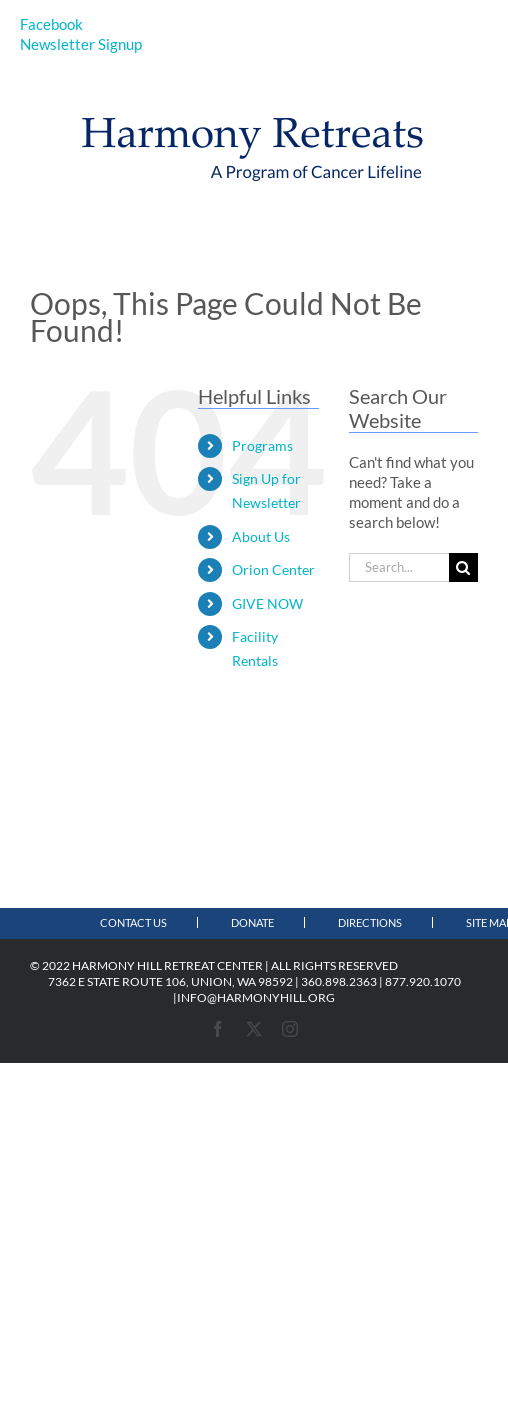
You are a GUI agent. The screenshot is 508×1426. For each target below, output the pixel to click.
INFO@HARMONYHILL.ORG (256, 997)
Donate (252, 922)
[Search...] (399, 567)
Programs (262, 445)
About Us (261, 536)
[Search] (463, 567)
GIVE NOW (267, 603)
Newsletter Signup (81, 44)
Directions (370, 922)
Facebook (51, 24)
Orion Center (273, 569)
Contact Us (133, 922)
